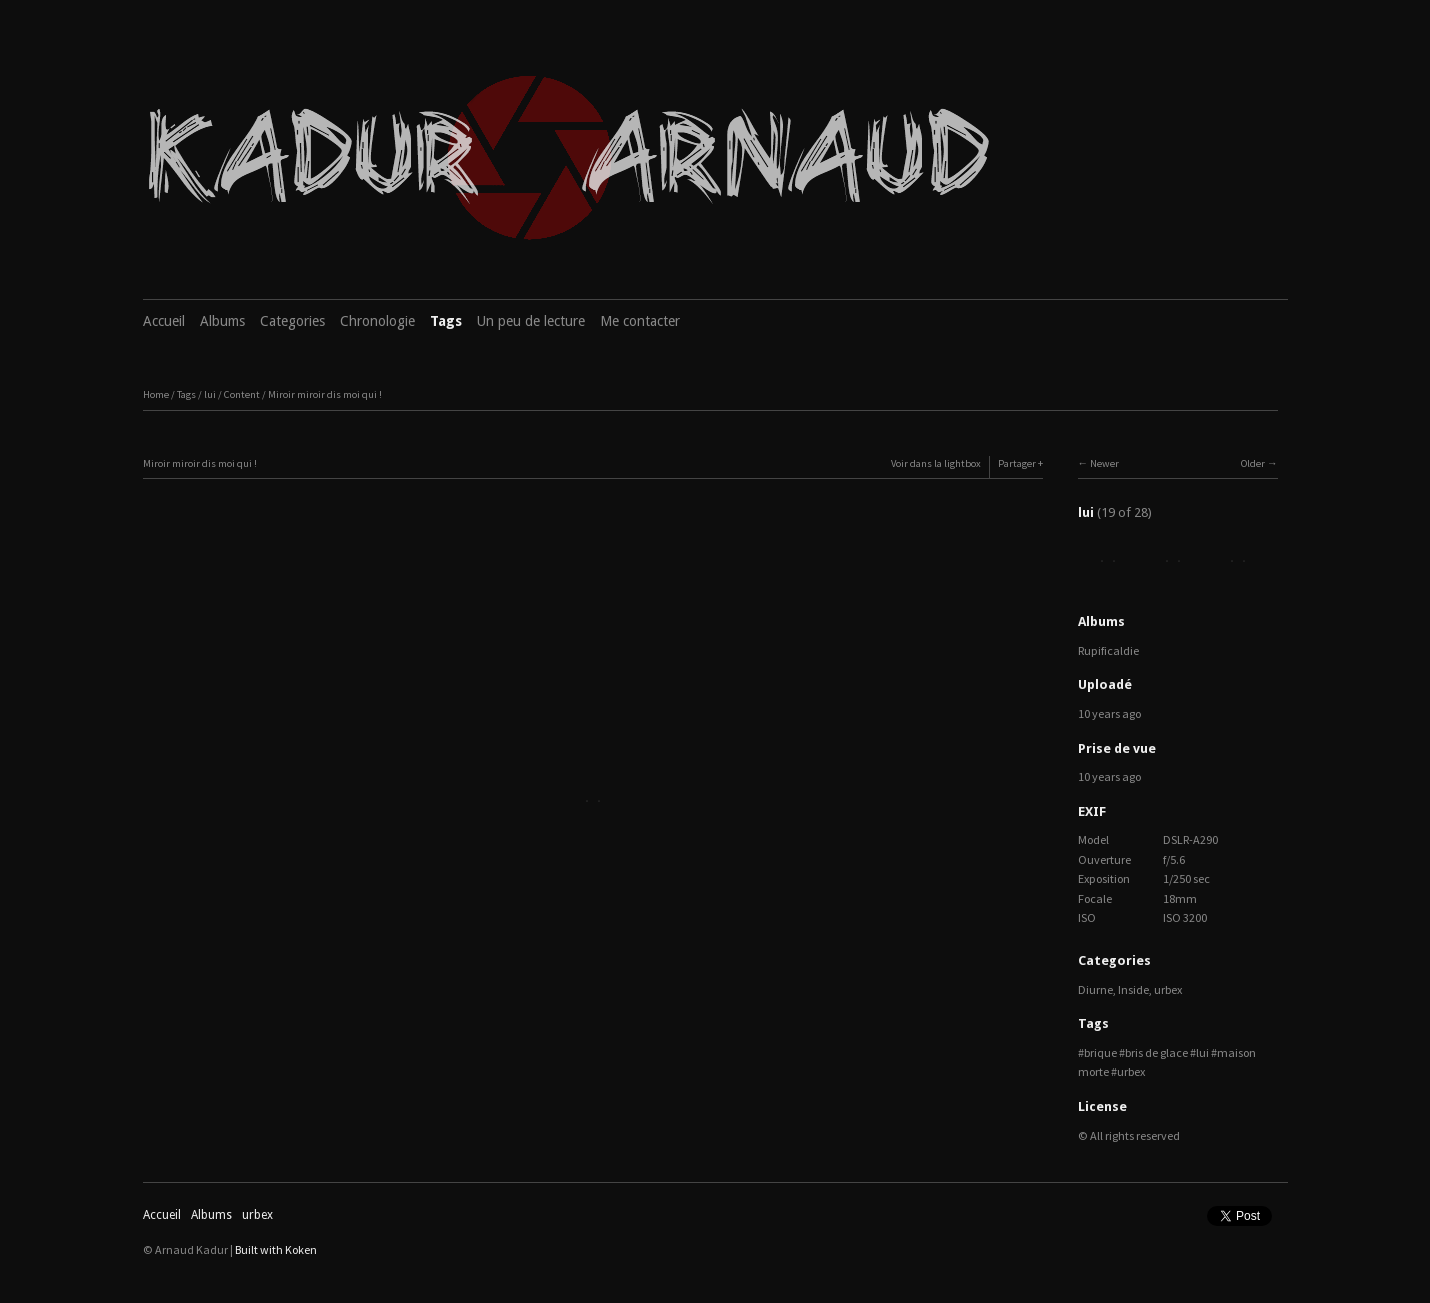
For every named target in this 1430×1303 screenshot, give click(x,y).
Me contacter (640, 321)
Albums (222, 321)
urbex (1168, 989)
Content (242, 394)
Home (156, 394)
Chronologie (377, 321)
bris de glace (1156, 1052)
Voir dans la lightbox (936, 463)
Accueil (164, 321)
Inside (1133, 989)
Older (1253, 463)
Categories (292, 321)
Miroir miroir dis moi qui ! (325, 394)
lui (210, 394)
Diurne (1095, 989)
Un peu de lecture (531, 321)
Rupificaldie (1108, 650)
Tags (446, 321)
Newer (1104, 463)
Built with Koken (276, 1249)
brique (1100, 1052)
